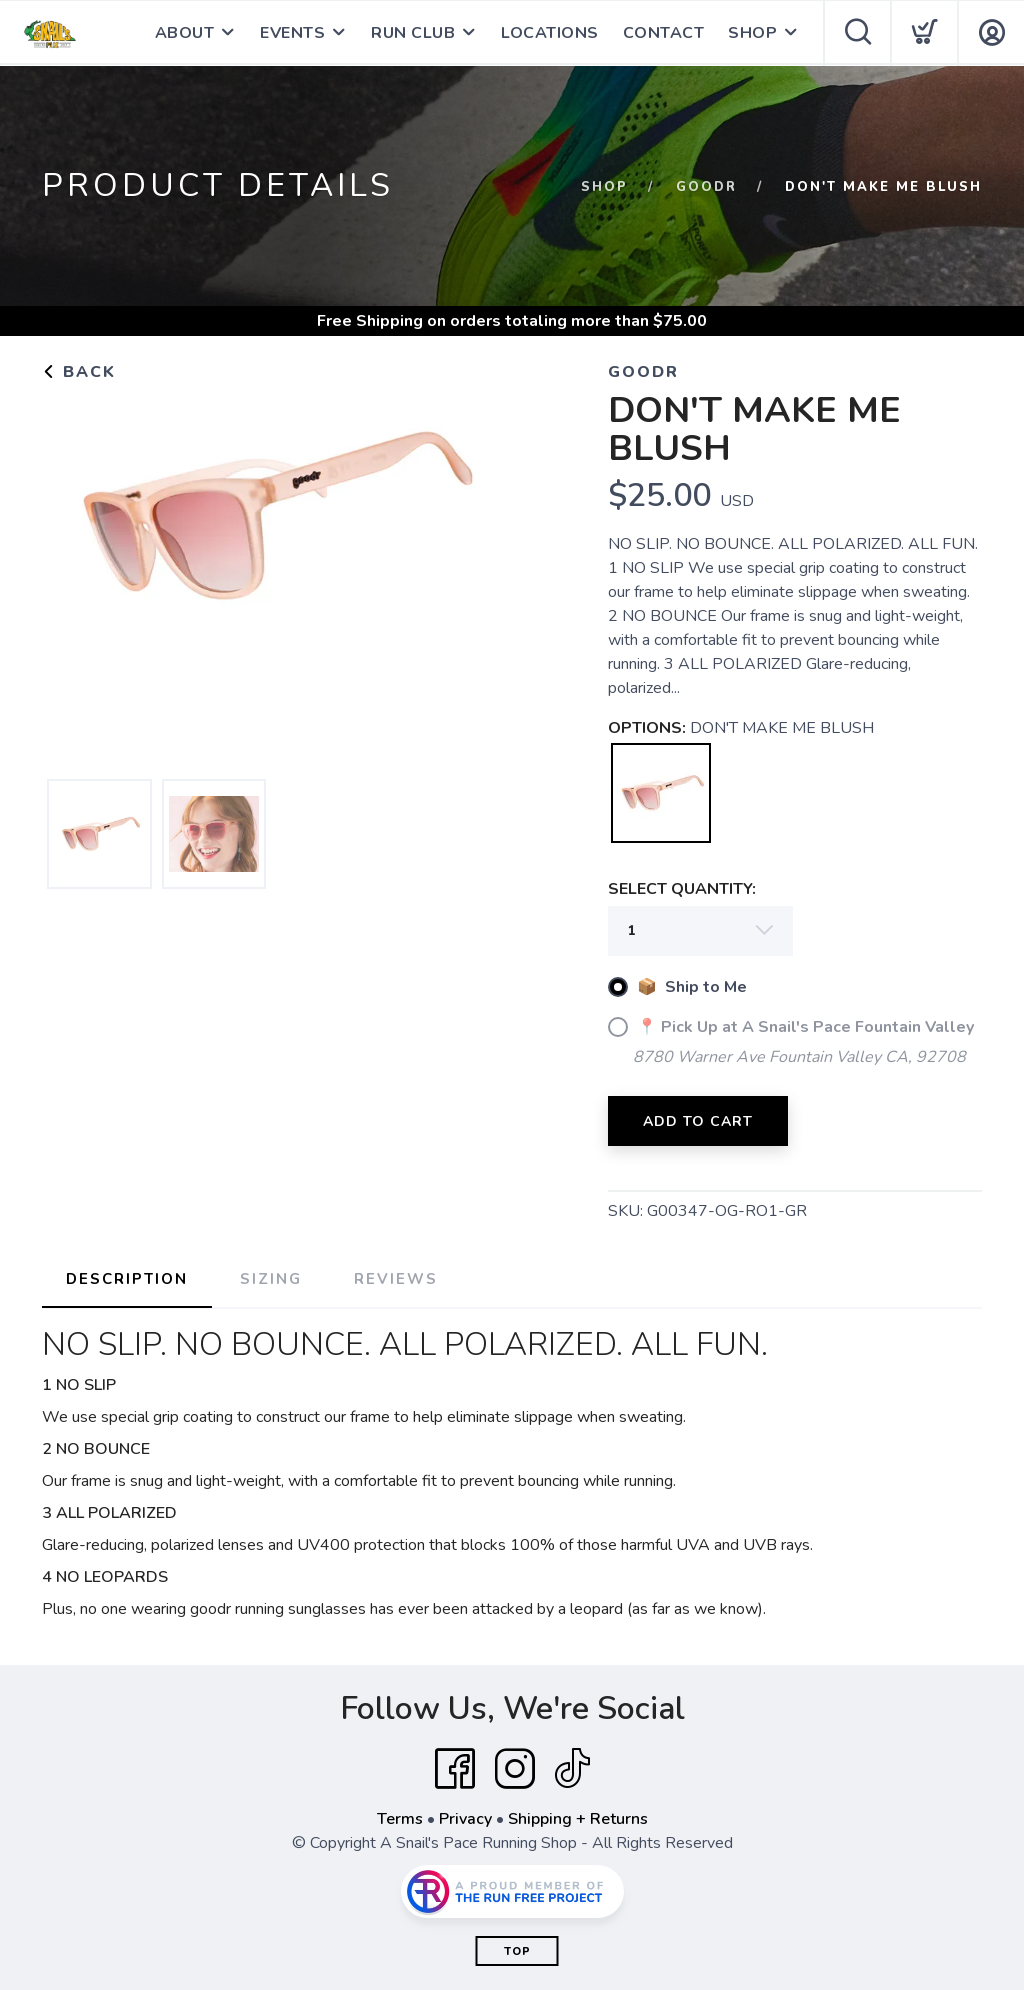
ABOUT (185, 33)
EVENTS (292, 33)
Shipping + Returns (578, 1819)
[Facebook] (455, 1769)
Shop (604, 187)
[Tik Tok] (572, 1769)
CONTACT (664, 33)
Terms (400, 1819)
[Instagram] (515, 1769)
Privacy (465, 1819)
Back (79, 372)
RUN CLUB (413, 33)
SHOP (752, 33)
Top (517, 1951)
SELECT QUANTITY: (682, 889)
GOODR (706, 187)
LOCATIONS (550, 33)
